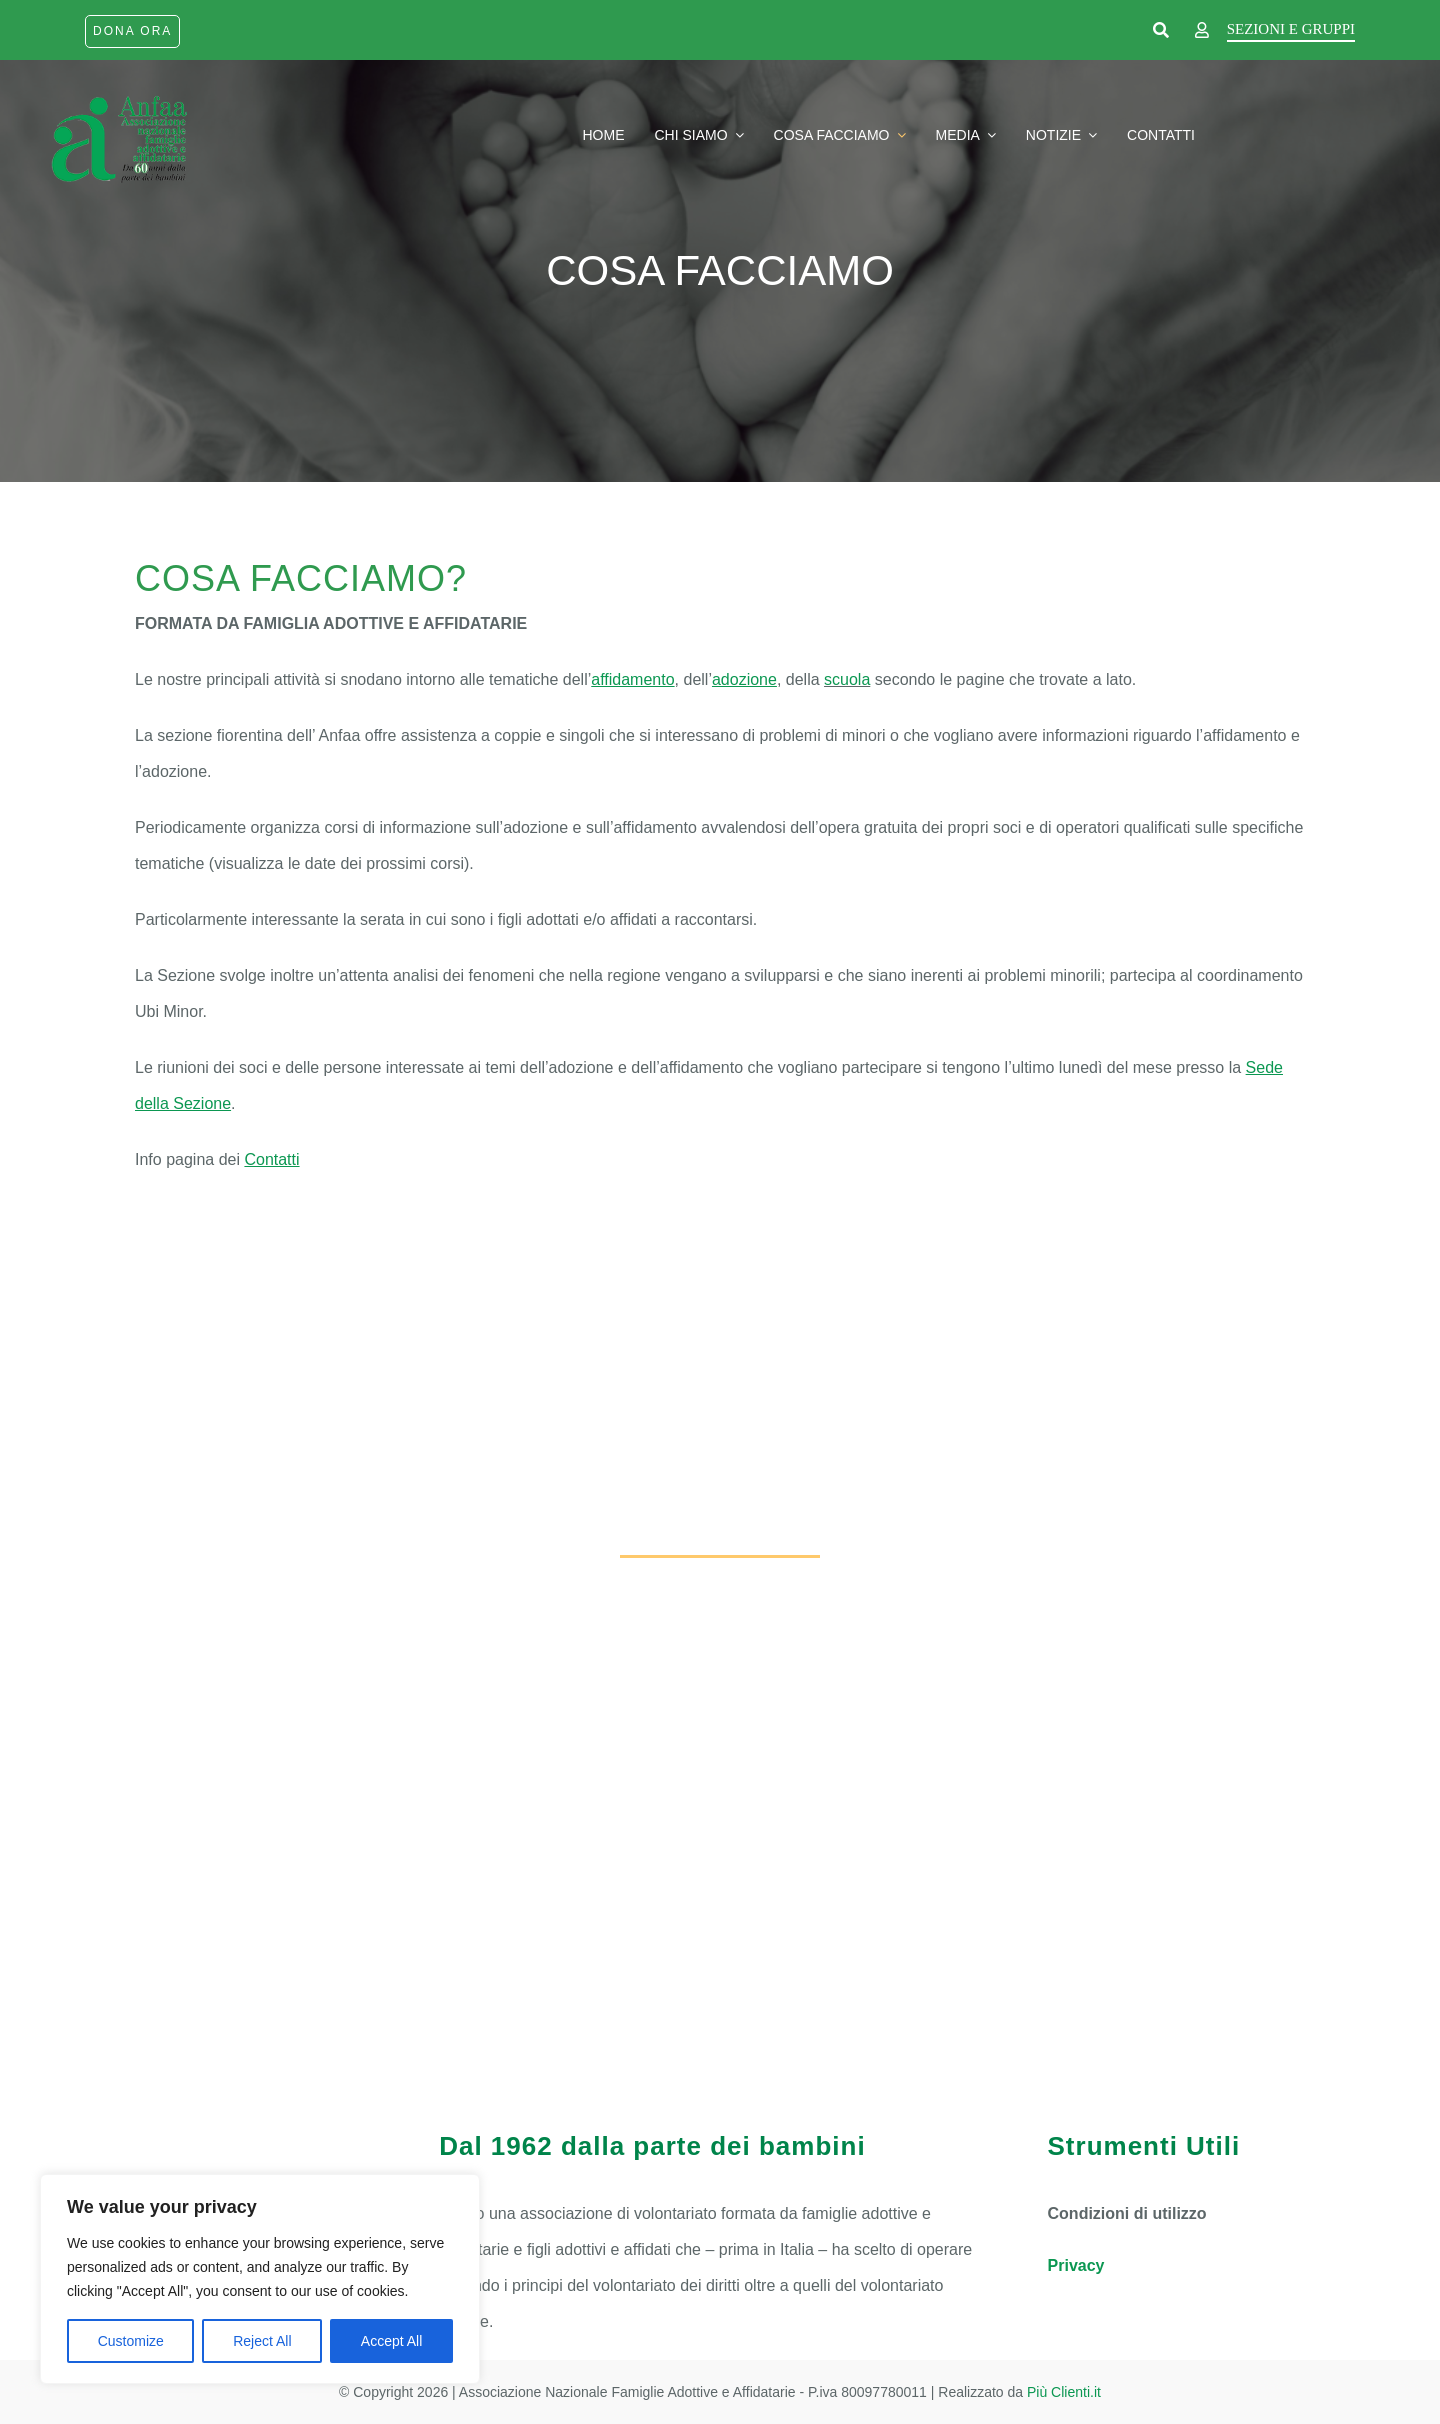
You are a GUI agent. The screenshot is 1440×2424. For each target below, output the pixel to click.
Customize (131, 2341)
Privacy (1076, 2265)
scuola (847, 679)
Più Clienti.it (1064, 2392)
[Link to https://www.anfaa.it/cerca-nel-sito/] (1161, 31)
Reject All (262, 2341)
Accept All (391, 2341)
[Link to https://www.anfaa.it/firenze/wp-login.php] (1202, 31)
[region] (260, 2279)
